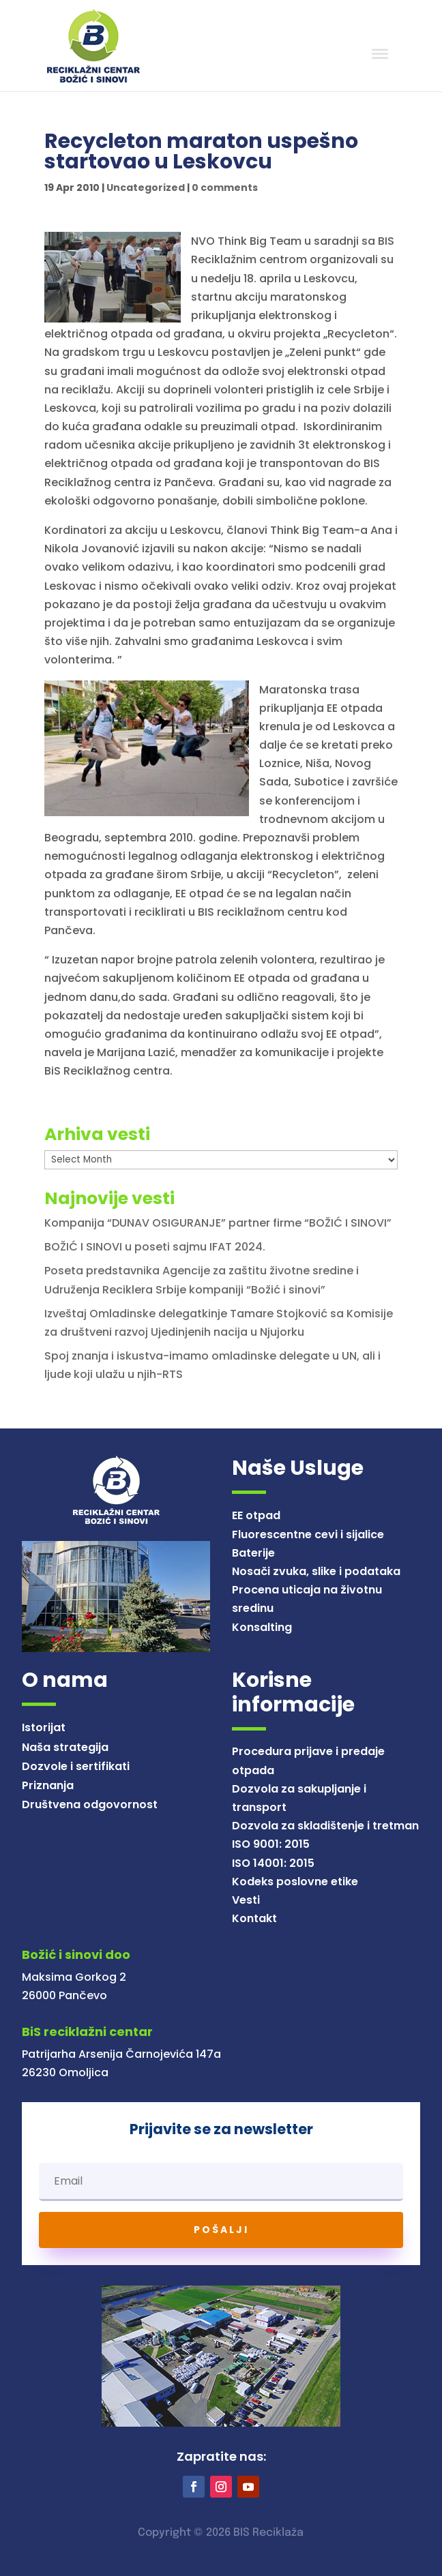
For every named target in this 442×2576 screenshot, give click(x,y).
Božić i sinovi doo (76, 1954)
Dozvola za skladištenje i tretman (325, 1825)
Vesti (246, 1900)
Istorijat (43, 1727)
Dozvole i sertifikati (76, 1766)
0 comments (225, 187)
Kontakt (254, 1918)
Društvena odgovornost (90, 1804)
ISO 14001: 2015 (273, 1863)
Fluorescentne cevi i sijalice (308, 1534)
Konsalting (262, 1627)
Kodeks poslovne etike (295, 1881)
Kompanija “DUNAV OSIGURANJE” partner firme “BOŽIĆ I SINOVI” (218, 1223)
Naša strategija (65, 1747)
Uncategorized (145, 187)
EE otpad (256, 1515)
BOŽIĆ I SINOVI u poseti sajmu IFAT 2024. (154, 1247)
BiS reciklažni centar (87, 2031)
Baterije (253, 1553)
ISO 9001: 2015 (271, 1844)
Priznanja (48, 1785)
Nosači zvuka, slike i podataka (316, 1571)
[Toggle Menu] (380, 54)
